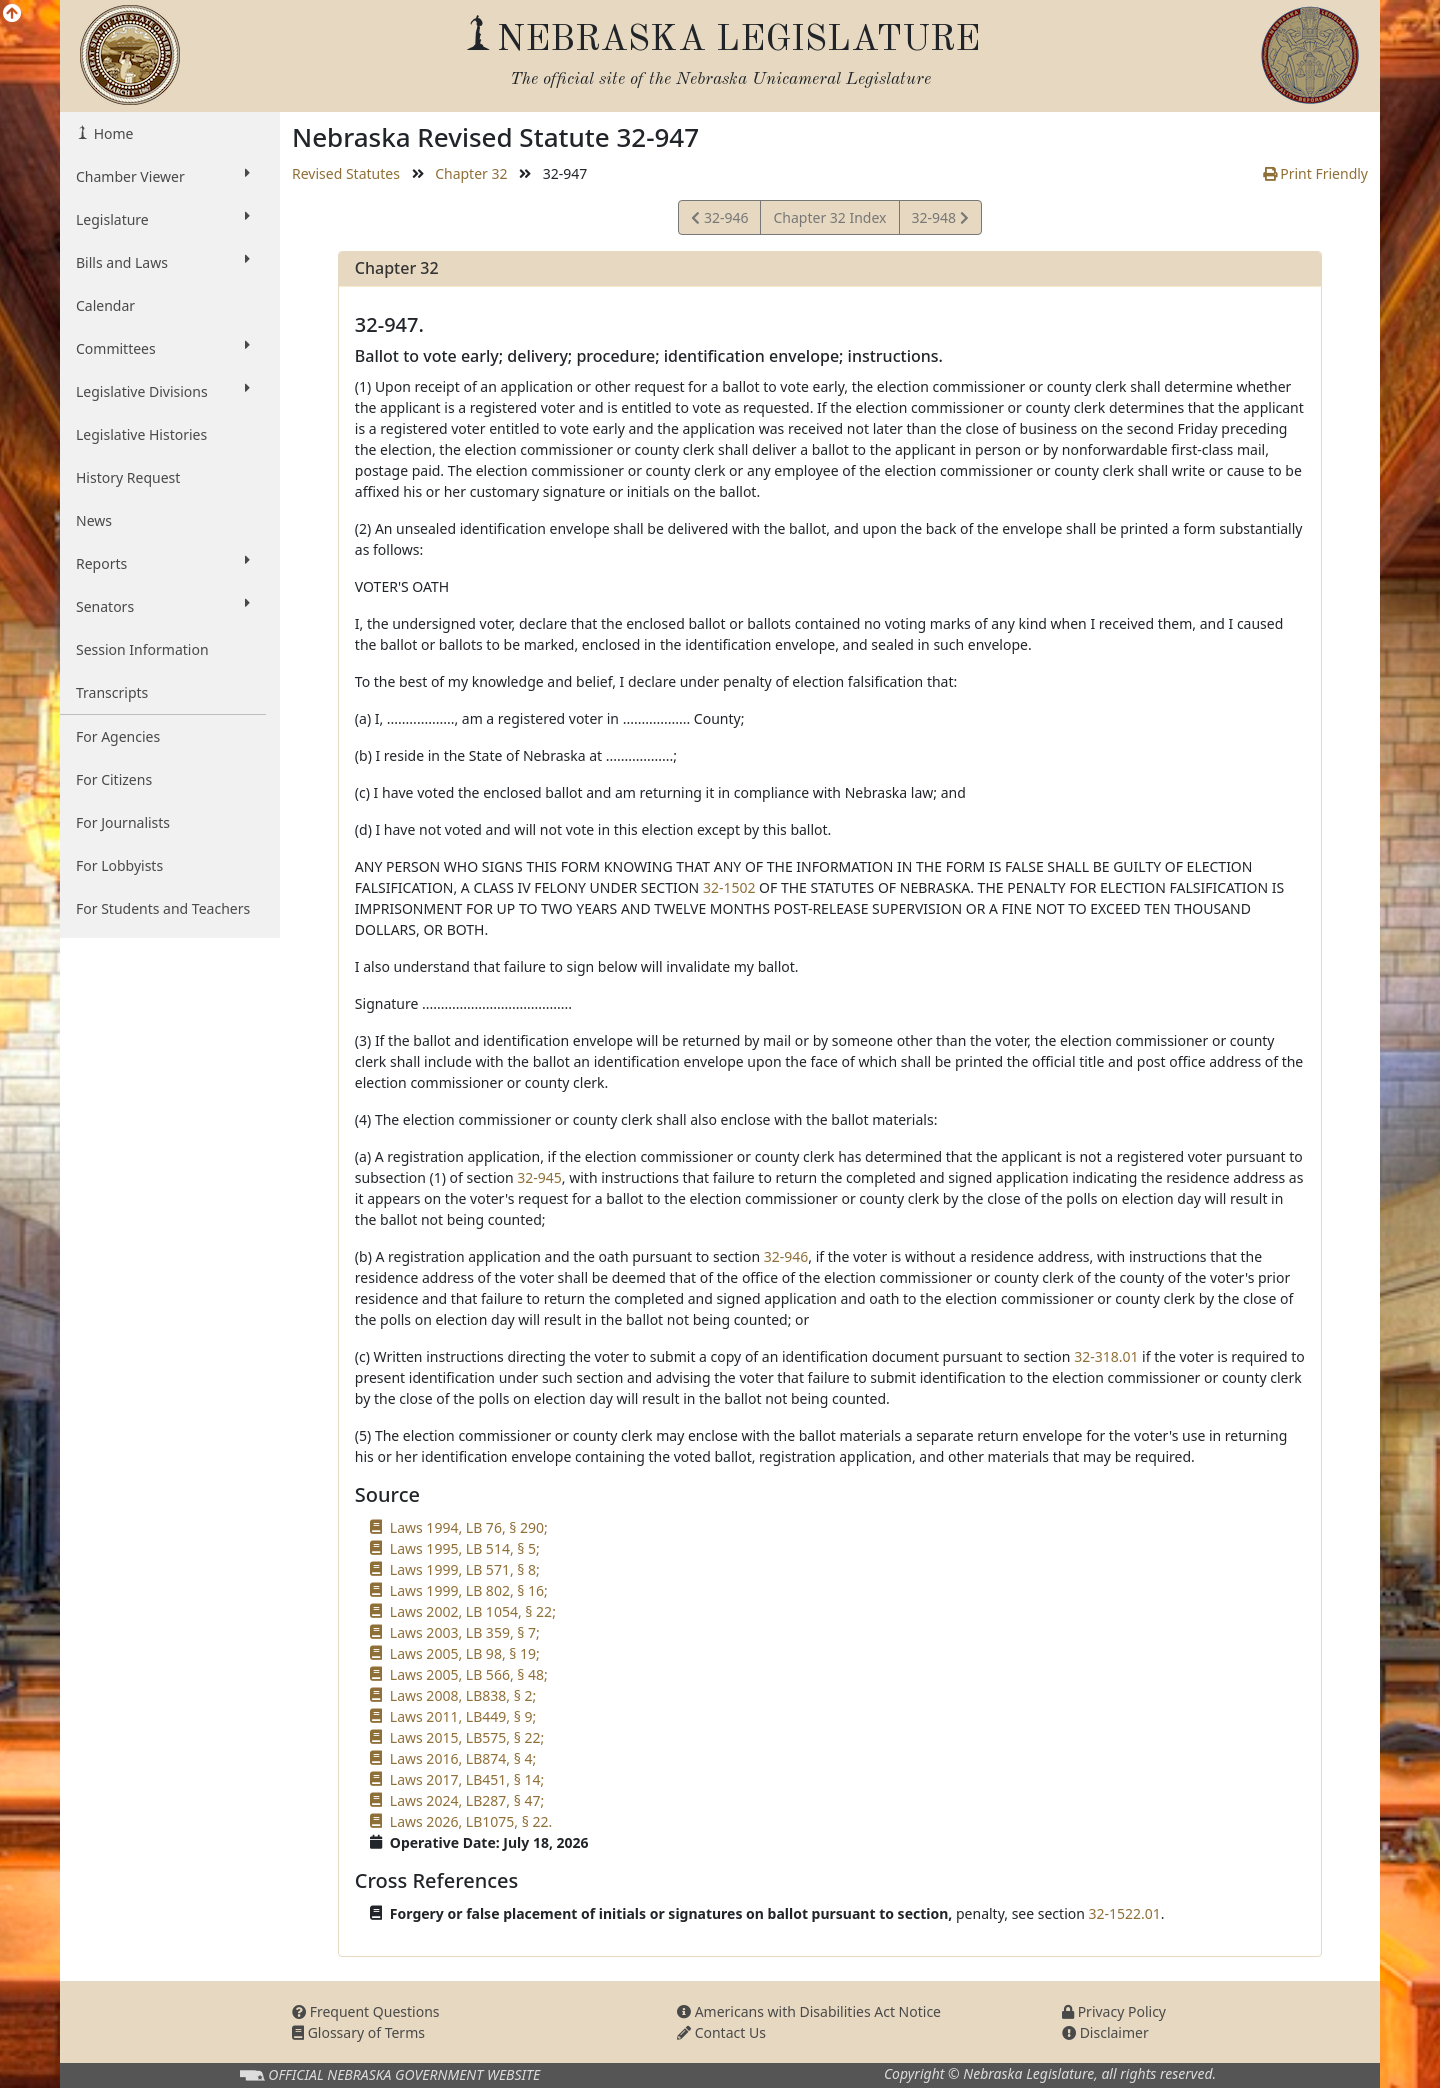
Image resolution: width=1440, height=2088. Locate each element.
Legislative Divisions (163, 391)
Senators (163, 606)
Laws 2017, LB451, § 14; (467, 1779)
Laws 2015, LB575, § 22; (467, 1737)
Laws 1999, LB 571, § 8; (465, 1569)
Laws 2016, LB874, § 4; (463, 1758)
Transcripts (112, 692)
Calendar (105, 305)
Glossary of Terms (358, 2032)
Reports (163, 563)
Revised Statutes (346, 173)
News (94, 520)
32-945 (539, 1177)
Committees (163, 348)
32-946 (719, 220)
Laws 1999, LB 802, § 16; (469, 1590)
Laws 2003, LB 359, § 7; (465, 1632)
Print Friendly (1315, 173)
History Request (128, 477)
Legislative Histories (141, 434)
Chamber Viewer (163, 176)
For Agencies (118, 736)
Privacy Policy (1114, 2011)
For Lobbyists (119, 865)
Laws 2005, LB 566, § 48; (469, 1674)
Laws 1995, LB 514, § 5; (465, 1548)
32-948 (940, 220)
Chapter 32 (471, 173)
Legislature (163, 219)
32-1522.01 (1125, 1913)
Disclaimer (1105, 2032)
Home (111, 133)
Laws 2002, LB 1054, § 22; (473, 1611)
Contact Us (721, 2032)
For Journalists (123, 822)
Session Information (142, 649)
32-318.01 (1106, 1356)
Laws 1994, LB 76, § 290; (469, 1527)
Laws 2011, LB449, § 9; (463, 1716)
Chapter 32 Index (829, 217)
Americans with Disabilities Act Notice (809, 2011)
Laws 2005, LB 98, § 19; (465, 1653)
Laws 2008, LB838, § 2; (463, 1695)
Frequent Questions (366, 2011)
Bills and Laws (163, 262)
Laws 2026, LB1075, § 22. (471, 1821)
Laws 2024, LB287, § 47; (467, 1800)
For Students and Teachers (163, 908)
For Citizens (114, 779)
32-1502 (729, 887)
